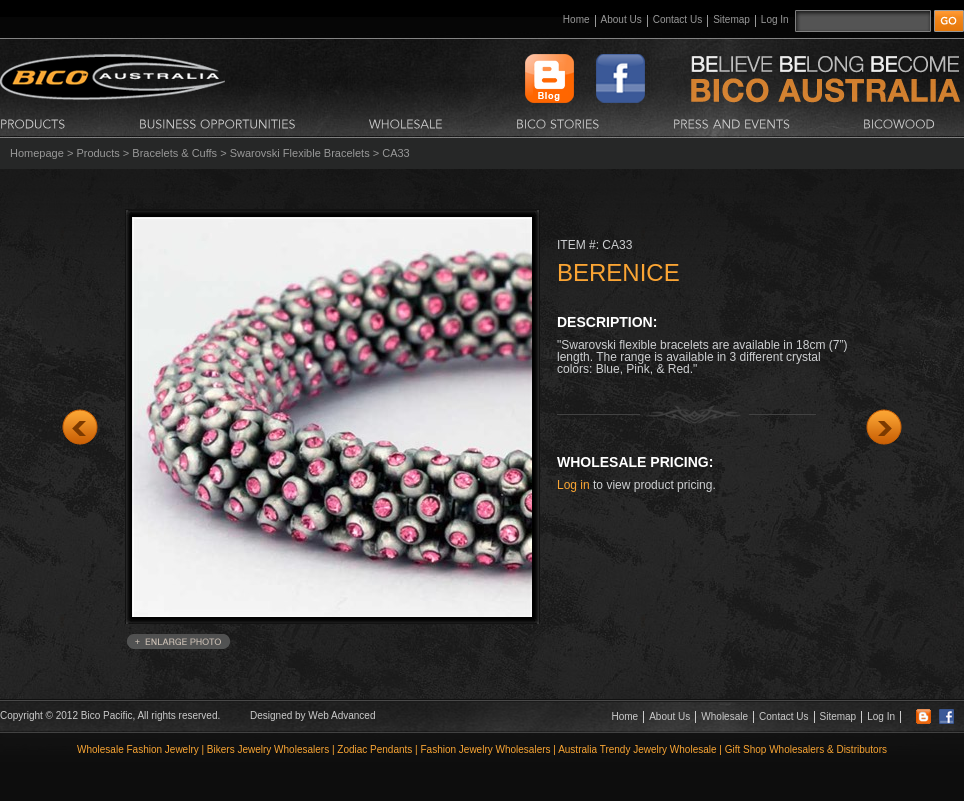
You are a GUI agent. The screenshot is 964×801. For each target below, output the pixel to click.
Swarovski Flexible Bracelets (300, 153)
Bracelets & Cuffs (174, 153)
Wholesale (724, 716)
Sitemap (731, 19)
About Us (621, 19)
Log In (775, 19)
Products (97, 153)
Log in (573, 485)
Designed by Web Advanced (312, 715)
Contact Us (677, 19)
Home (576, 19)
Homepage (37, 153)
